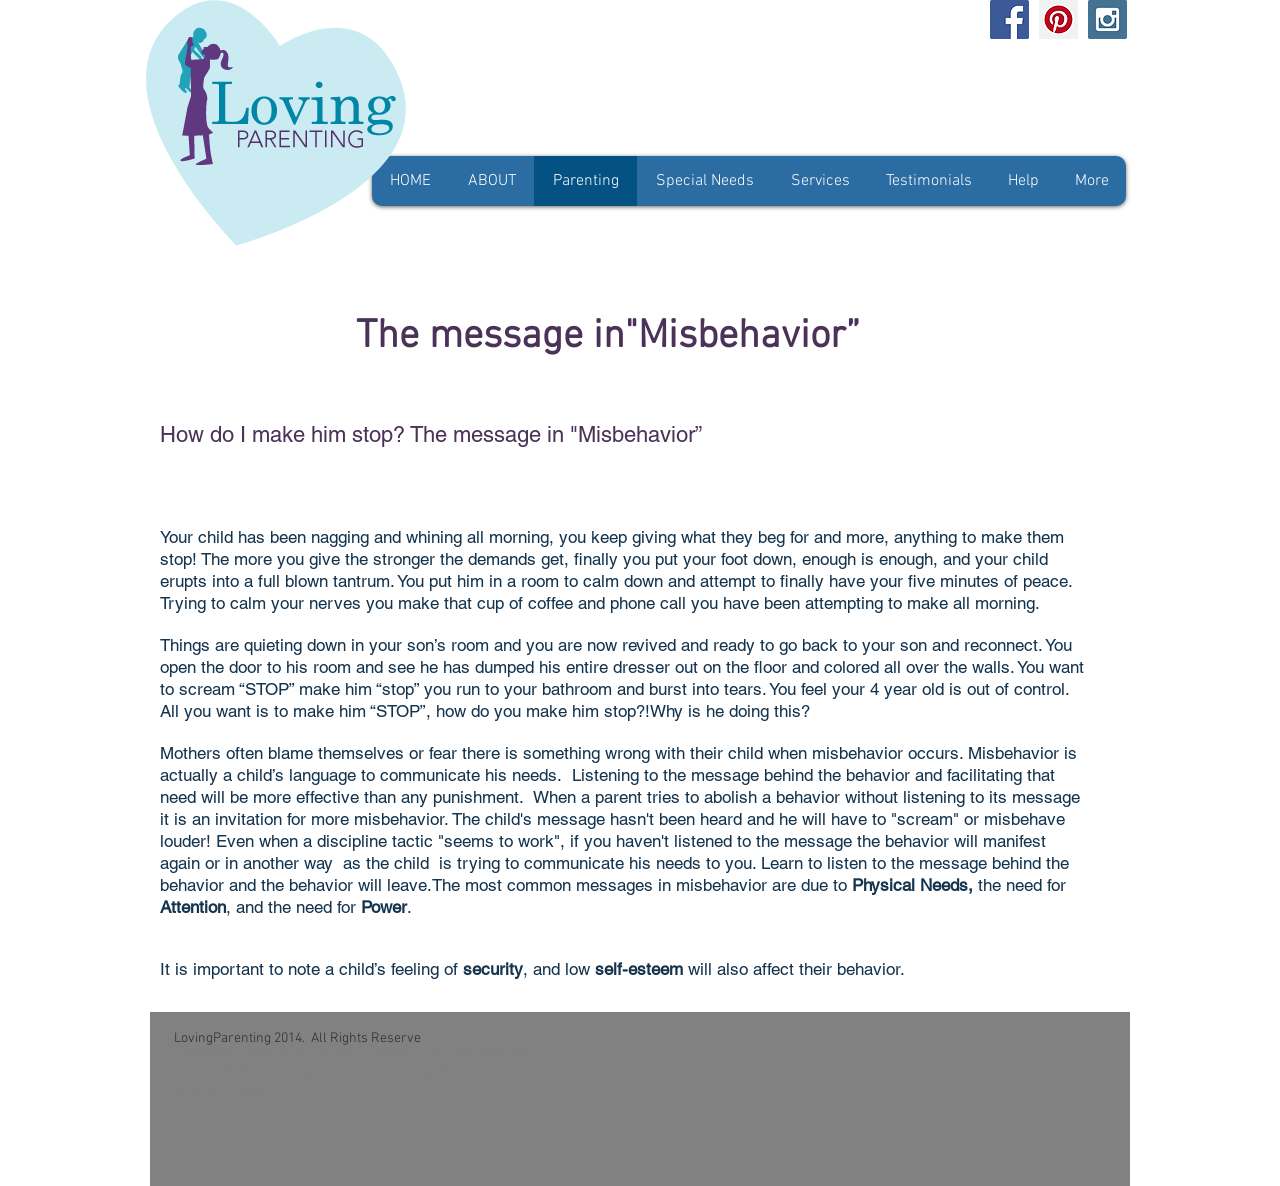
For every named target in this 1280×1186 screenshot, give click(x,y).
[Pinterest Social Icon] (1058, 19)
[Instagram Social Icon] (1107, 19)
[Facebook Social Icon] (1009, 19)
